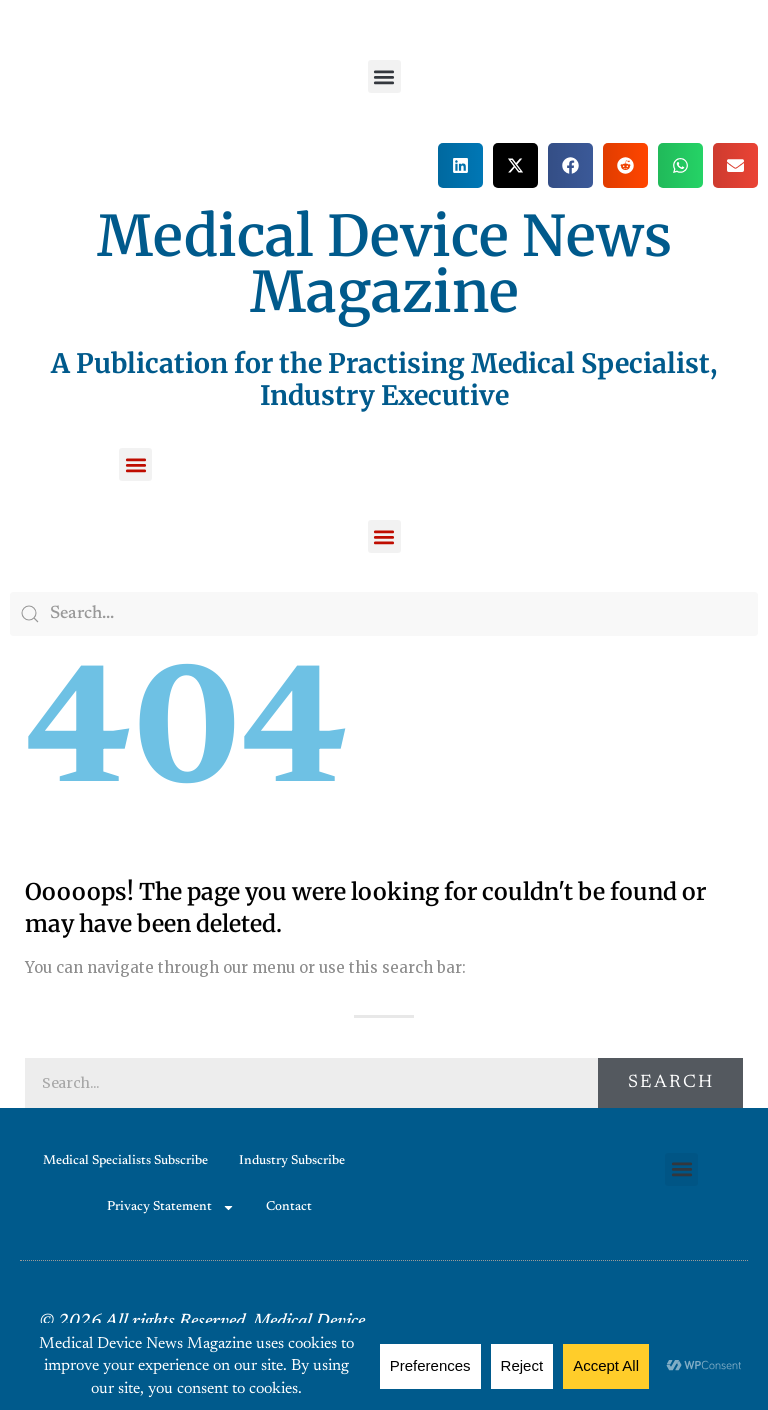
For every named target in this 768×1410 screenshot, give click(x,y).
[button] (384, 76)
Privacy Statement (171, 1207)
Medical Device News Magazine (384, 264)
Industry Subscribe (292, 1160)
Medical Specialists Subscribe (125, 1160)
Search (671, 1083)
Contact (289, 1206)
